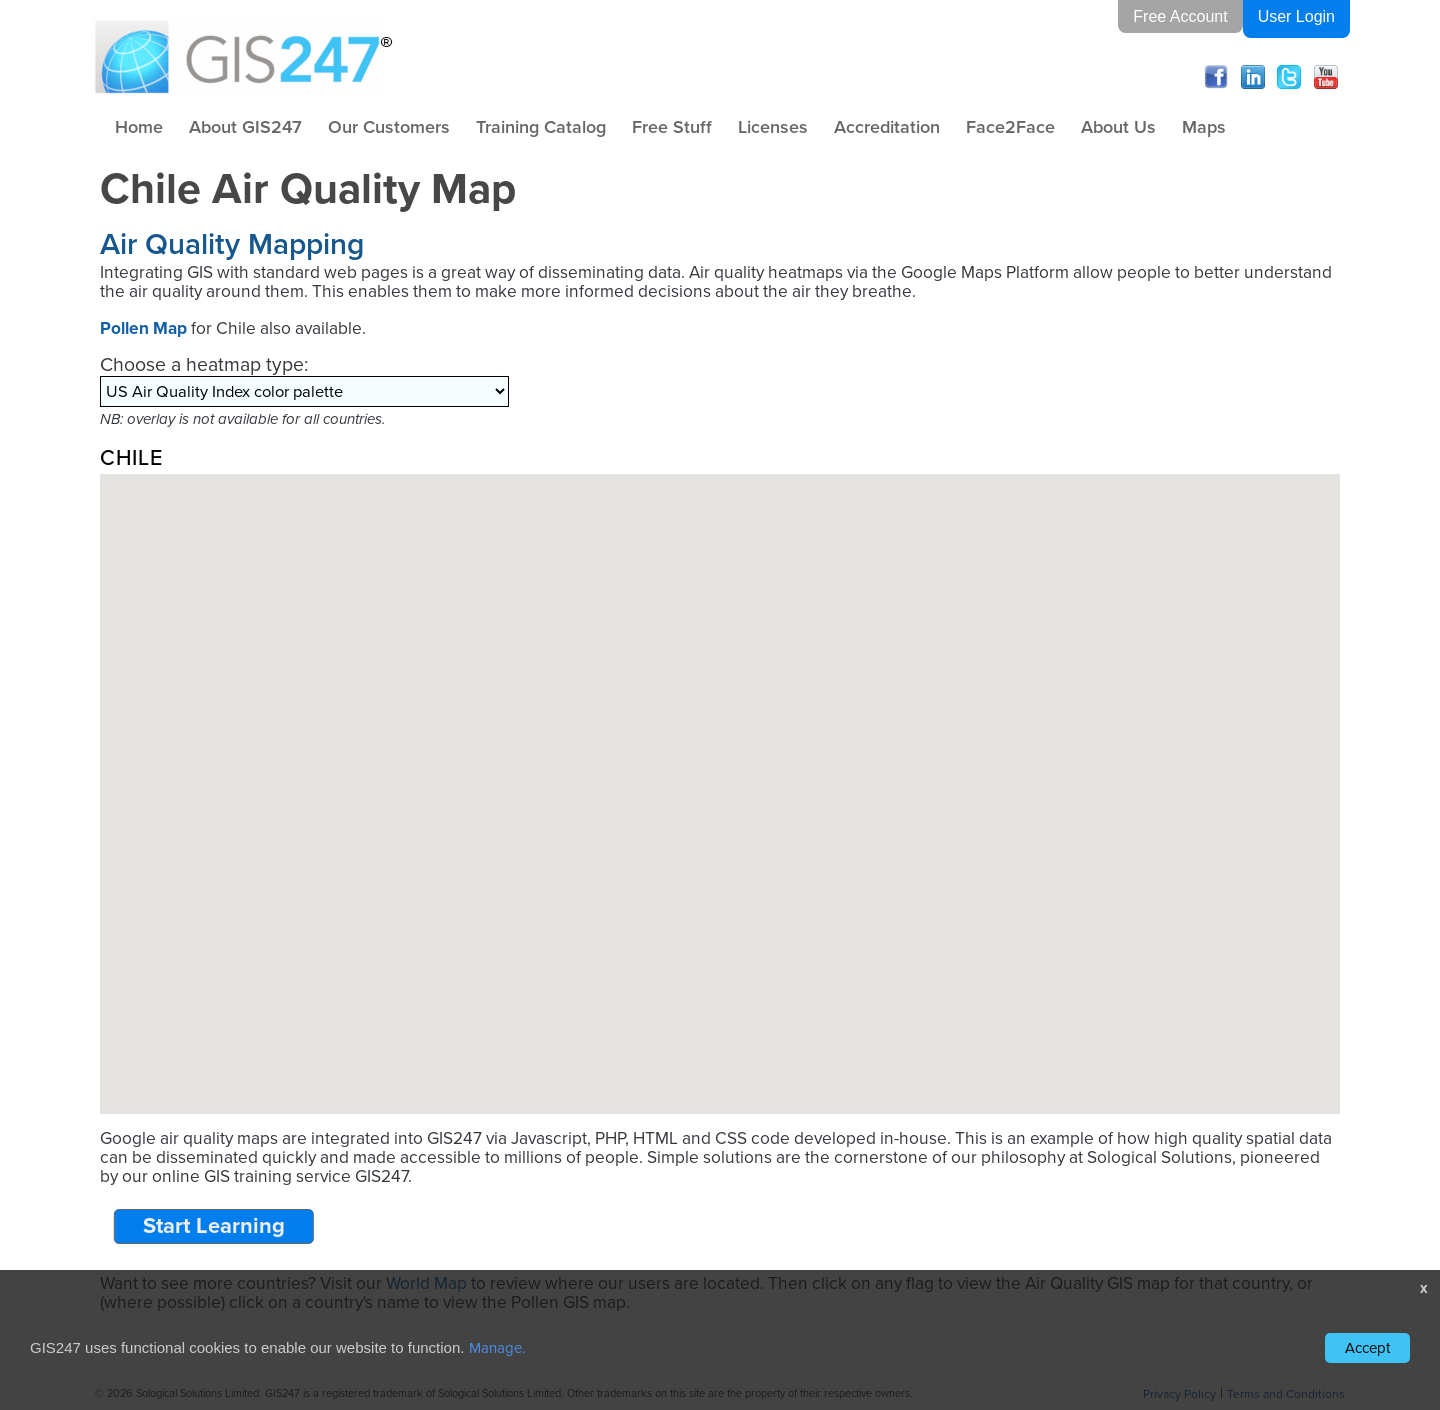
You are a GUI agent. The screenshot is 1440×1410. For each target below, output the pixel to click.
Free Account (1180, 16)
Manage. (497, 1348)
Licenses (773, 127)
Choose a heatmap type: (204, 364)
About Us (1118, 127)
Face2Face (1010, 127)
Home (139, 127)
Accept (1367, 1348)
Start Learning (214, 1225)
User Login (1296, 16)
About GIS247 (245, 127)
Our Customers (389, 127)
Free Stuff (672, 127)
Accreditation (887, 127)
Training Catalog (541, 127)
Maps (1204, 127)
